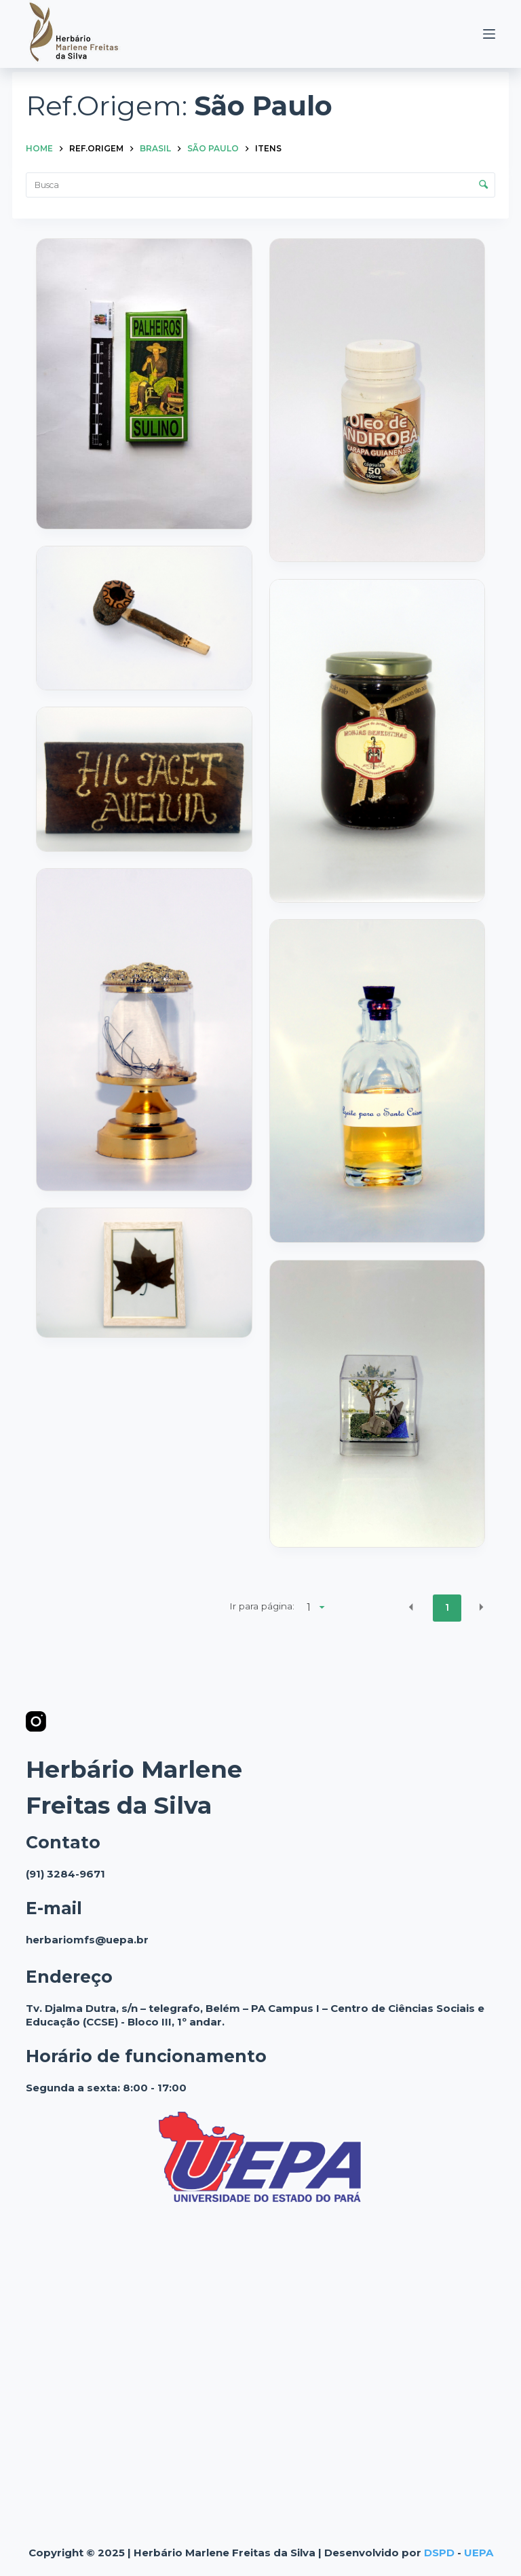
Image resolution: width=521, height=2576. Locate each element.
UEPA (478, 2552)
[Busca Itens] (260, 185)
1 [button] (447, 1607)
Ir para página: (261, 1606)
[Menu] (489, 34)
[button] (411, 1606)
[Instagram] (36, 1721)
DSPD (439, 2552)
